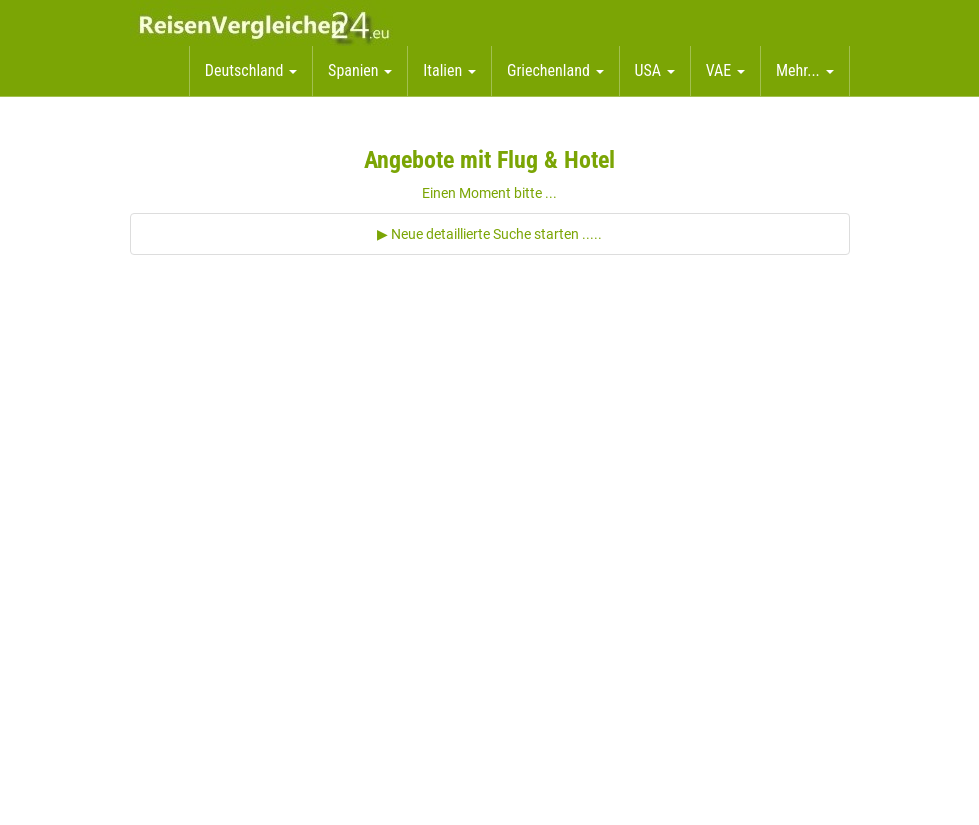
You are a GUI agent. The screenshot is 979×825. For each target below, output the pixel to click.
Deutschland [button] (251, 70)
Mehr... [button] (805, 70)
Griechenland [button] (555, 70)
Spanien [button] (360, 70)
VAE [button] (725, 70)
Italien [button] (449, 70)
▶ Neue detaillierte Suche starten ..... (489, 234)
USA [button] (655, 70)
